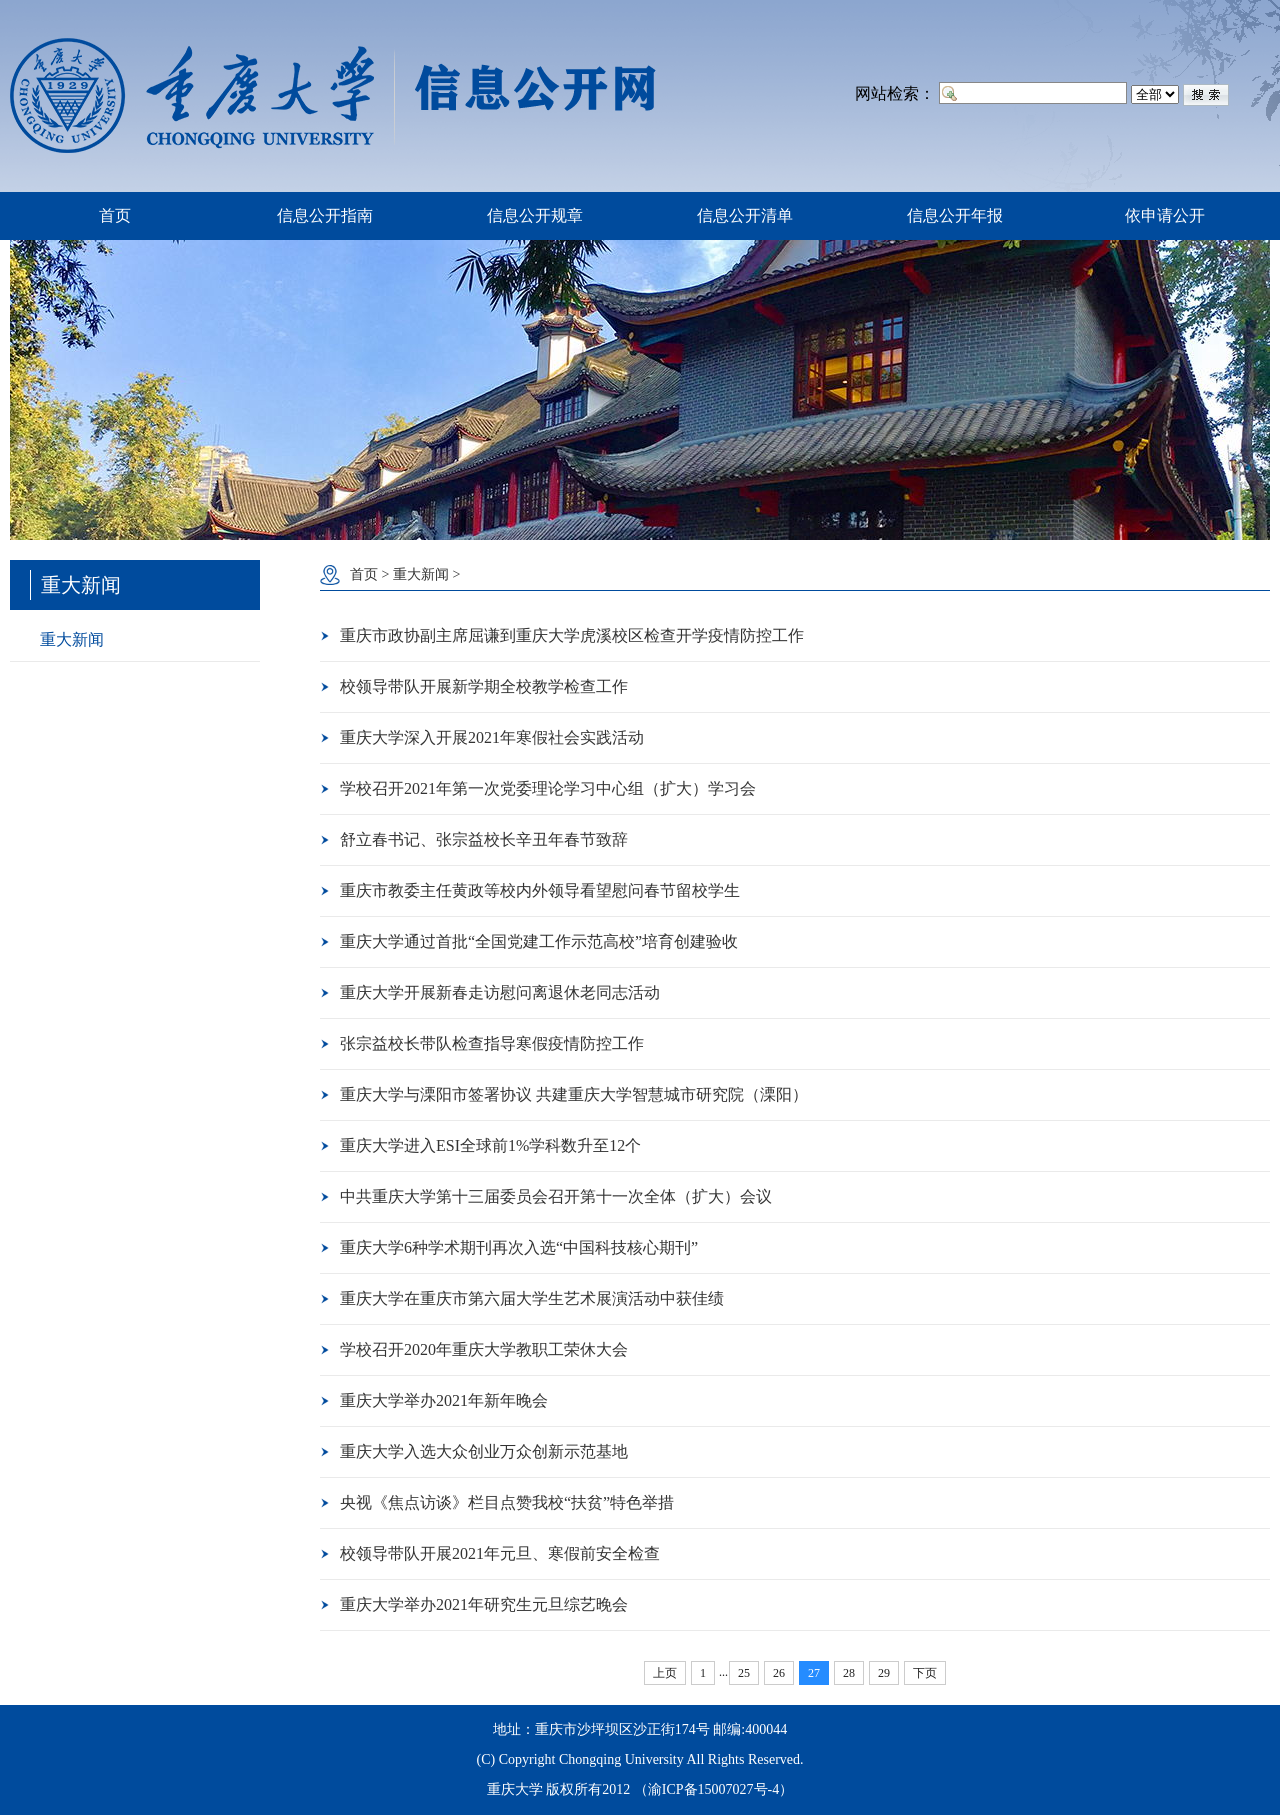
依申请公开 (1165, 215)
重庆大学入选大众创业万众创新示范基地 (484, 1451)
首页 (115, 215)
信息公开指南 (325, 215)
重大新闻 (72, 639)
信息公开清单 (745, 215)
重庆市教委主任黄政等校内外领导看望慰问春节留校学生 (540, 890)
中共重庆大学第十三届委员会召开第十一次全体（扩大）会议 (556, 1196)
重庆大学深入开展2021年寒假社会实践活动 (492, 737)
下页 (925, 1673)
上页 (665, 1673)
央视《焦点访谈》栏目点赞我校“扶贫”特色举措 (507, 1502)
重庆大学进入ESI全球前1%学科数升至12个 (490, 1145)
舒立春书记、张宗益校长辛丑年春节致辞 (484, 839)
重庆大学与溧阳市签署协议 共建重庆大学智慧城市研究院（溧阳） (574, 1094)
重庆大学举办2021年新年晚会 (444, 1400)
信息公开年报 (955, 215)
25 (744, 1673)
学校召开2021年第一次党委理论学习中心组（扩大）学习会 (548, 788)
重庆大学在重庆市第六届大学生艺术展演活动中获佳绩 (532, 1298)
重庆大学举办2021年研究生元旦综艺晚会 (484, 1604)
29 (884, 1673)
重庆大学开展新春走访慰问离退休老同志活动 (500, 992)
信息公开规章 (535, 215)
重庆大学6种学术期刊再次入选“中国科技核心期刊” (519, 1247)
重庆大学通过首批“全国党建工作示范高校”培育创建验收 (539, 941)
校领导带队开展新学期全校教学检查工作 (484, 686)
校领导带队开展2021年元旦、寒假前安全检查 (500, 1553)
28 (849, 1673)
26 (779, 1673)
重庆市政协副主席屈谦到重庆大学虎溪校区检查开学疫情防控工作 (572, 635)
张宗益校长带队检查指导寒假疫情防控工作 (492, 1043)
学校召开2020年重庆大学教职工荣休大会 (484, 1349)
